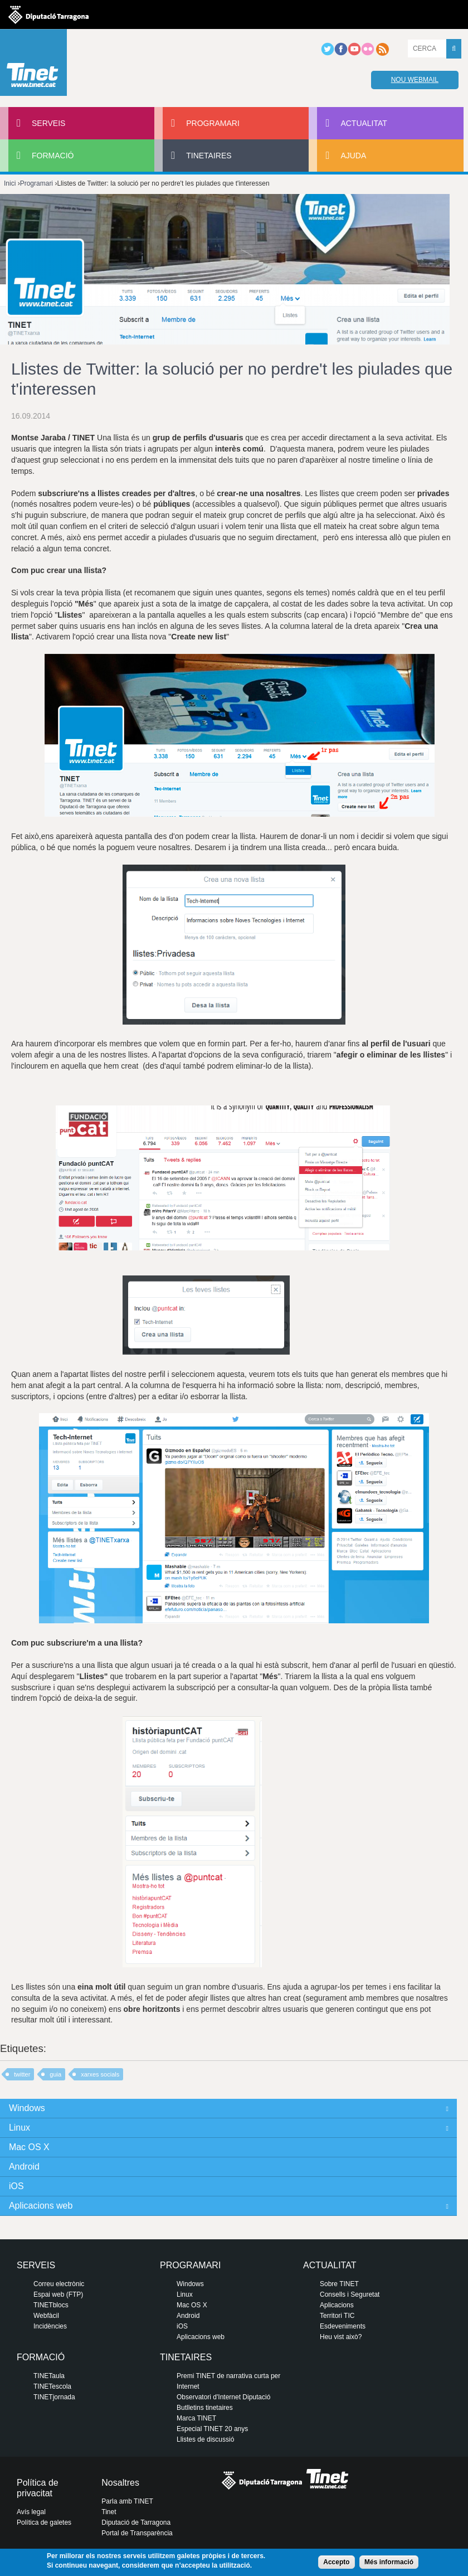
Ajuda (353, 155)
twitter (22, 2074)
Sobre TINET (339, 2284)
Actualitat (363, 123)
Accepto (336, 2562)
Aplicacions (337, 2305)
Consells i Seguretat (349, 2294)
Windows (27, 2108)
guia (55, 2074)
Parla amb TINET (127, 2501)
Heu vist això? (341, 2337)
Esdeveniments (342, 2326)
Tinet (108, 2512)
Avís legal (31, 2512)
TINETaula (49, 2376)
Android (24, 2166)
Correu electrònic (58, 2284)
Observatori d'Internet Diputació (223, 2397)
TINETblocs (51, 2305)
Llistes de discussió (205, 2439)
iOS (16, 2186)
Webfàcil (46, 2316)
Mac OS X (29, 2147)
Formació (53, 155)
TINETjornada (54, 2397)
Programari (213, 123)
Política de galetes (44, 2522)
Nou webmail (414, 80)
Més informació (388, 2562)
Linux (19, 2127)
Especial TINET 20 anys (212, 2429)
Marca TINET (196, 2418)
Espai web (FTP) (58, 2294)
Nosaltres (120, 2482)
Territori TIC (337, 2316)
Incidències (50, 2326)
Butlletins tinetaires (205, 2408)
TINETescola (52, 2386)
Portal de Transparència (136, 2533)
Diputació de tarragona (48, 14)
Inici (10, 183)
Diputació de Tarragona (135, 2522)
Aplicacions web (40, 2205)
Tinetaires (208, 155)
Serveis (48, 123)
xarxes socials (100, 2074)
